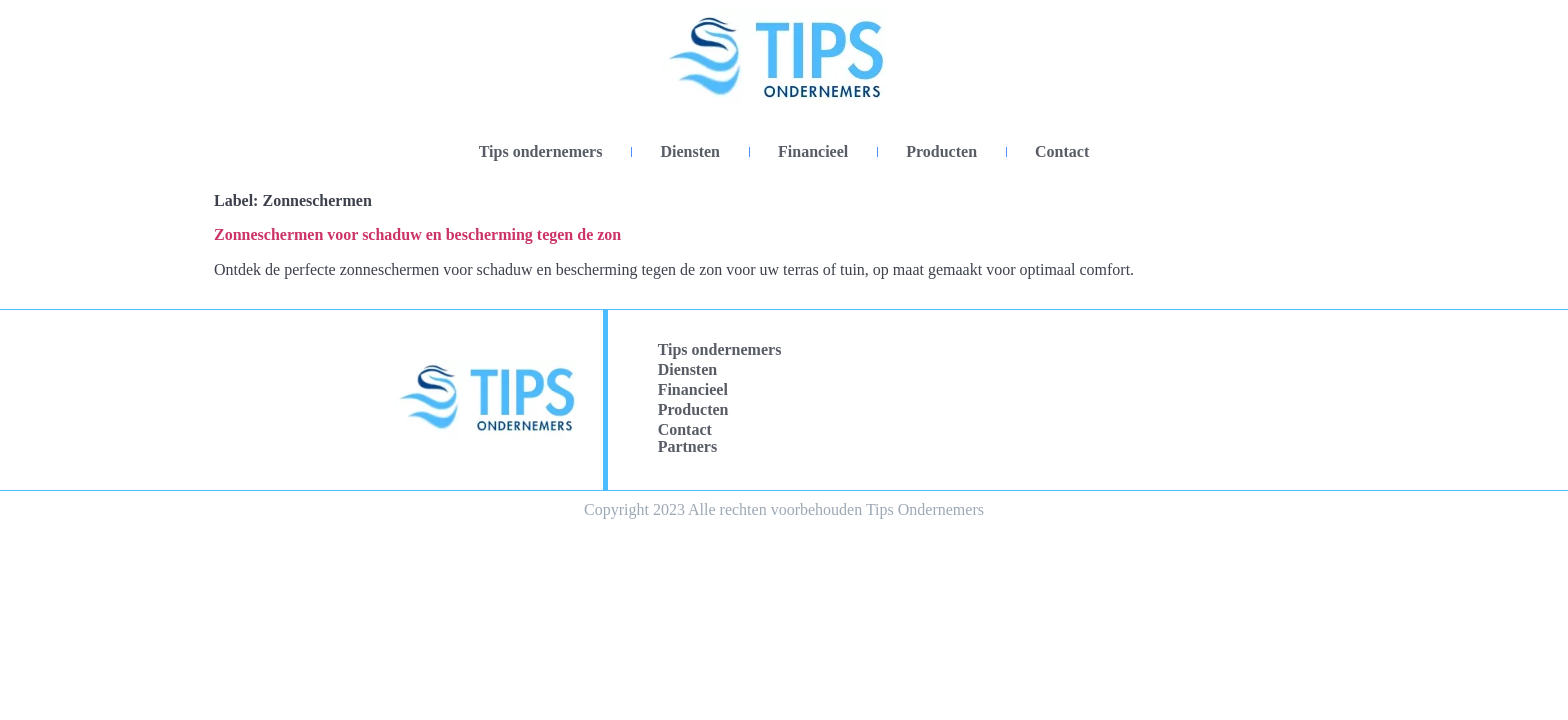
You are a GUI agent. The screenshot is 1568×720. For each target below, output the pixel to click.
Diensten (690, 151)
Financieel (813, 151)
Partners (688, 446)
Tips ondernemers (541, 151)
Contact (1062, 151)
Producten (941, 151)
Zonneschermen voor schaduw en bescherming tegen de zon (417, 234)
